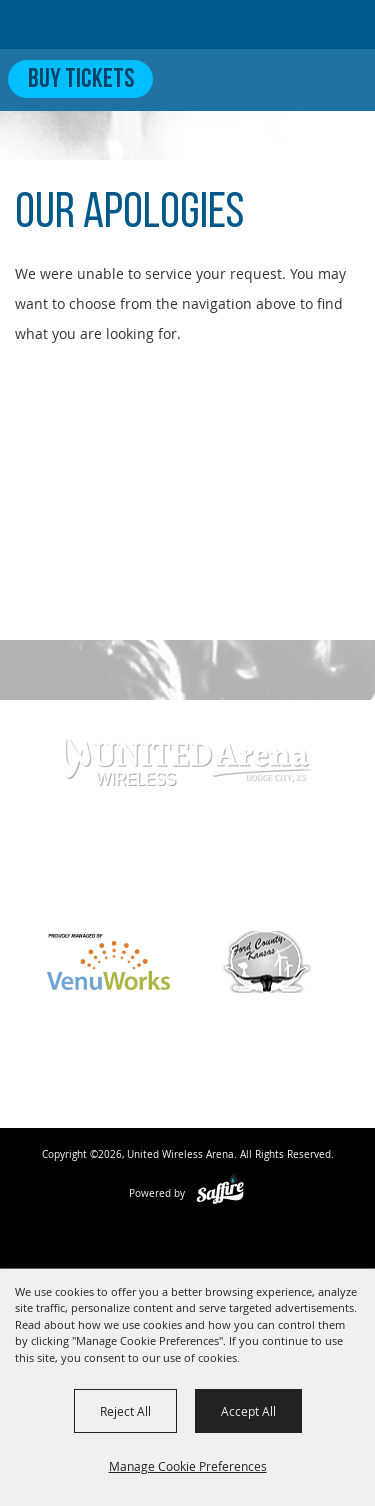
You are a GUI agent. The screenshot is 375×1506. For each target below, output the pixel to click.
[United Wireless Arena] (94, 24)
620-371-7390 (176, 860)
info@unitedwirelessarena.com (188, 892)
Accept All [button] (248, 1411)
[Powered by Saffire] (220, 1193)
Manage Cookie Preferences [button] (188, 1466)
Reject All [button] (125, 1411)
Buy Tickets (81, 80)
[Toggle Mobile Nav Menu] (343, 79)
